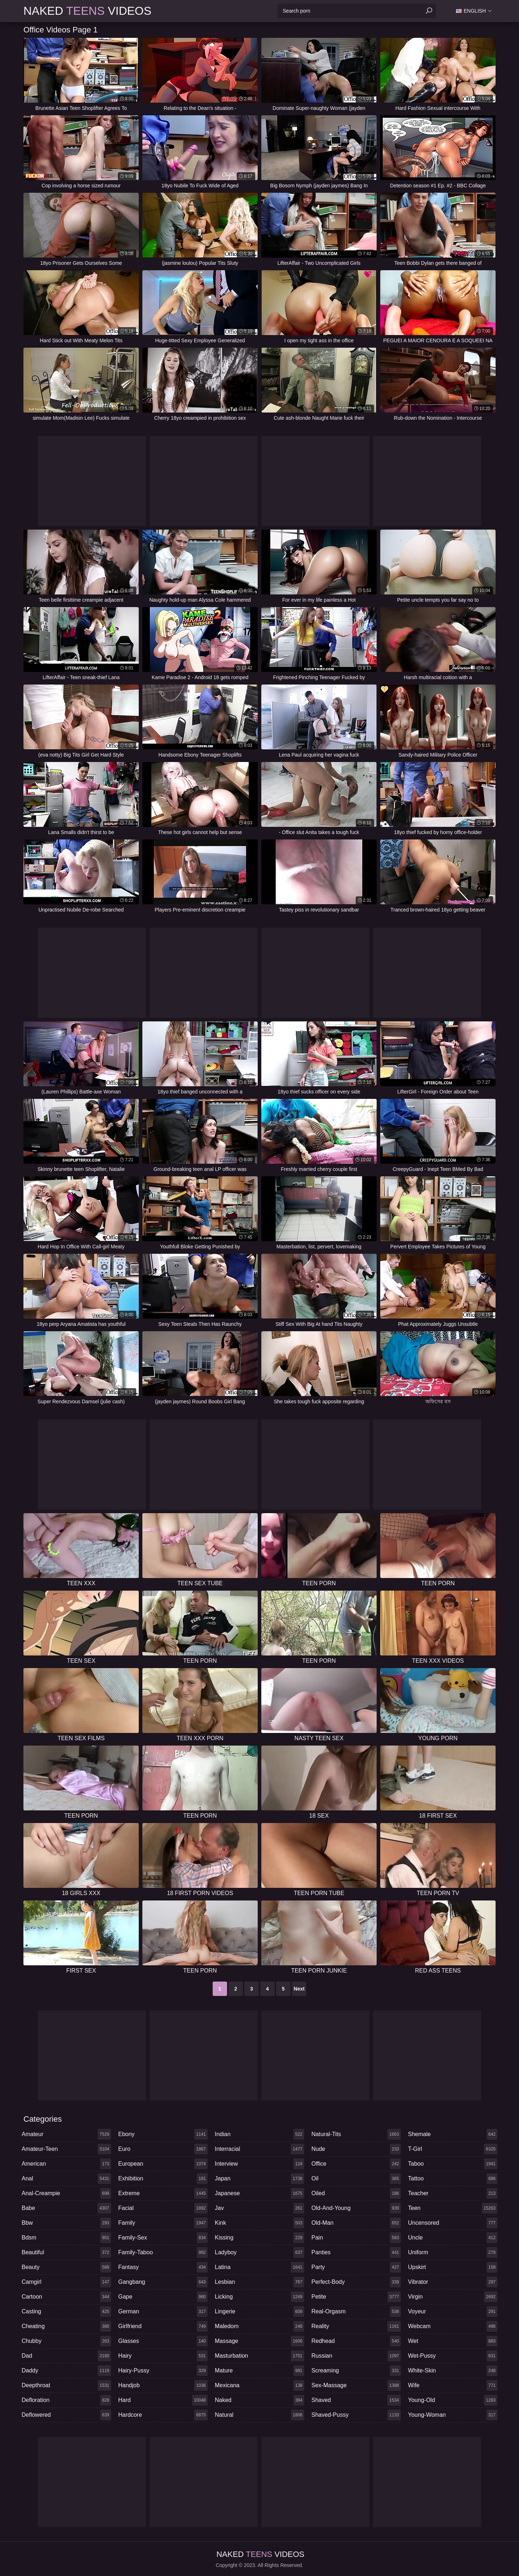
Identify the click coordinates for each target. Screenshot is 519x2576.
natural (259, 2415)
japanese (259, 2193)
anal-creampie (66, 2193)
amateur (66, 2134)
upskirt (452, 2267)
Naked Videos (87, 10)
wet (452, 2341)
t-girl (452, 2149)
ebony (163, 2134)
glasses (163, 2341)
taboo (452, 2163)
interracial (259, 2149)
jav (259, 2208)
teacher (452, 2193)
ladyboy (259, 2252)
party (356, 2267)
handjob (163, 2385)
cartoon (66, 2296)
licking (259, 2296)
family (163, 2223)
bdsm (66, 2237)
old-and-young (356, 2208)
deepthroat (66, 2385)
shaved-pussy (356, 2415)
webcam (452, 2326)
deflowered (66, 2415)
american (66, 2163)
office (356, 2163)
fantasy (163, 2267)
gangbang (163, 2282)
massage (259, 2341)
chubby (66, 2341)
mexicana (259, 2385)
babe (66, 2208)
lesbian (259, 2282)
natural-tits (356, 2134)
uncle (452, 2237)
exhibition (163, 2178)
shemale (452, 2134)
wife (452, 2385)
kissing (259, 2237)
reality (356, 2326)
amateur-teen (66, 2149)
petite (356, 2296)
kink (259, 2223)
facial (163, 2208)
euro (163, 2149)
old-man (356, 2223)
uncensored (452, 2223)
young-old (452, 2400)
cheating (66, 2326)
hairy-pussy (163, 2370)
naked (259, 2400)
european (163, 2163)
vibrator (452, 2282)
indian (259, 2134)
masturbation (259, 2355)
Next (299, 1989)
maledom (259, 2326)
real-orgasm (356, 2311)
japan (259, 2178)
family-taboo (163, 2252)
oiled (356, 2193)
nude (356, 2149)
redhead (356, 2341)
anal (66, 2178)
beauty (66, 2267)
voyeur (452, 2311)
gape (163, 2296)
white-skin (452, 2370)
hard (163, 2400)
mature (259, 2370)
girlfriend (163, 2326)
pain (356, 2237)
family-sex (163, 2237)
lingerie (259, 2311)
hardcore (163, 2415)
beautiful (66, 2252)
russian (356, 2355)
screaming (356, 2370)
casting (66, 2311)
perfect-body (356, 2282)
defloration (66, 2400)
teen (452, 2208)
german (163, 2311)
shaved (356, 2400)
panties (356, 2252)
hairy (163, 2355)
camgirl (66, 2282)
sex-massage (356, 2385)
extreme (163, 2193)
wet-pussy (452, 2355)
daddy (66, 2370)
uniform (452, 2252)
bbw (66, 2223)
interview (259, 2163)
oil (356, 2178)
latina (259, 2267)
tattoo (452, 2178)
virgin (452, 2296)
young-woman (452, 2415)
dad (66, 2355)
